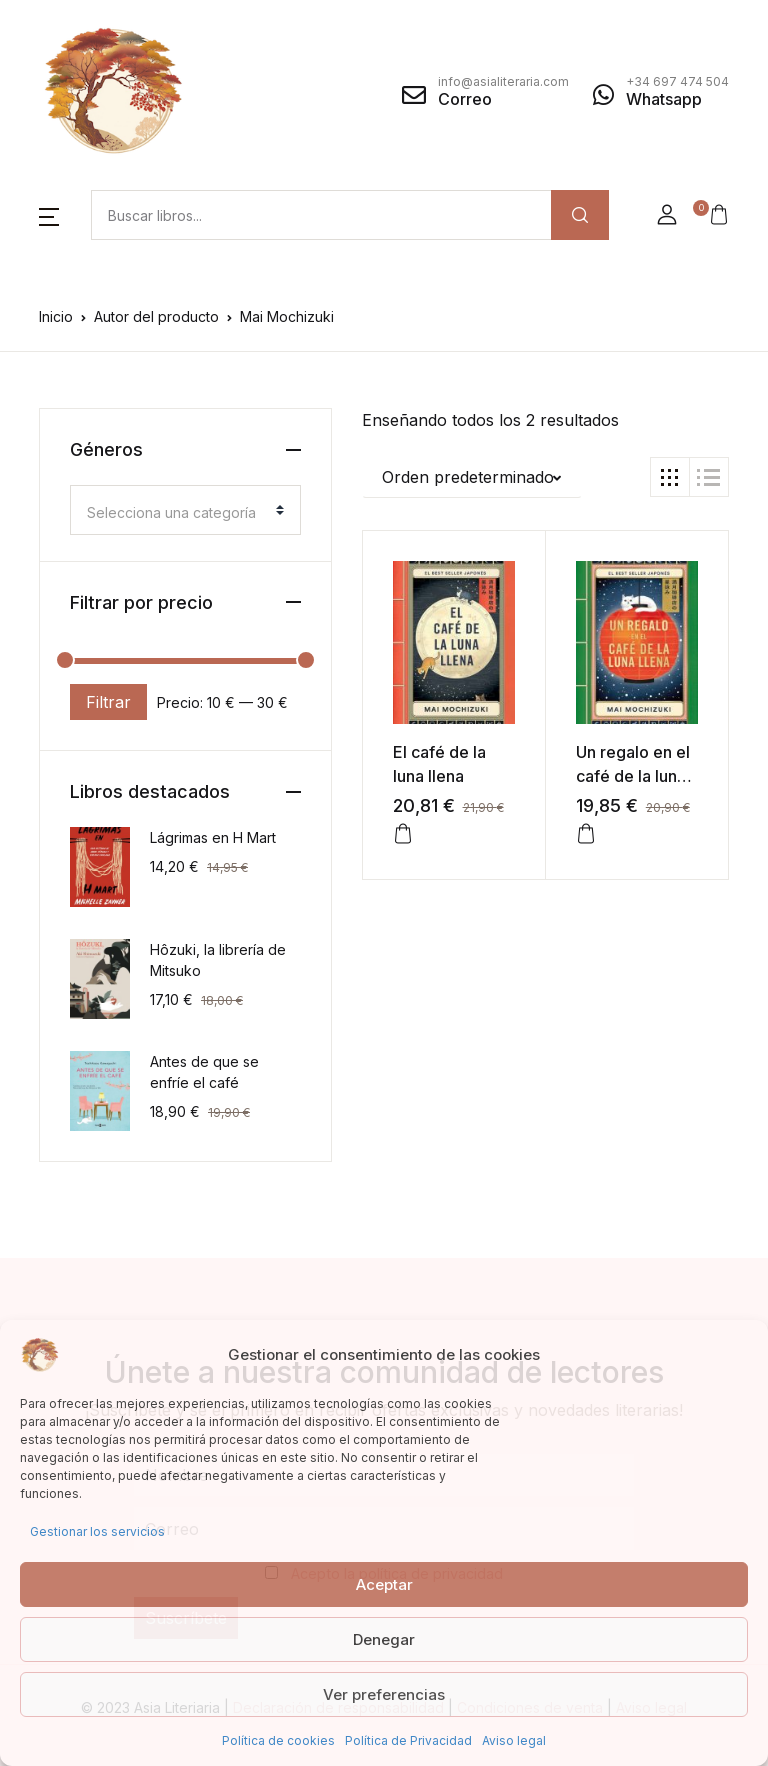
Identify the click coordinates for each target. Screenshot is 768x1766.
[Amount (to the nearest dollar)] (321, 215)
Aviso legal (514, 1740)
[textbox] (177, 513)
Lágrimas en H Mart (213, 837)
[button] (49, 215)
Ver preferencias (384, 1694)
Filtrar (108, 702)
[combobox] (185, 510)
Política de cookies (278, 1740)
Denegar (384, 1639)
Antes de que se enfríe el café (204, 1072)
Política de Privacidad (408, 1740)
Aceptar (384, 1584)
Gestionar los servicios (97, 1531)
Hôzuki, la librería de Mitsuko (218, 960)
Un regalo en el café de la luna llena (633, 776)
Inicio (56, 316)
